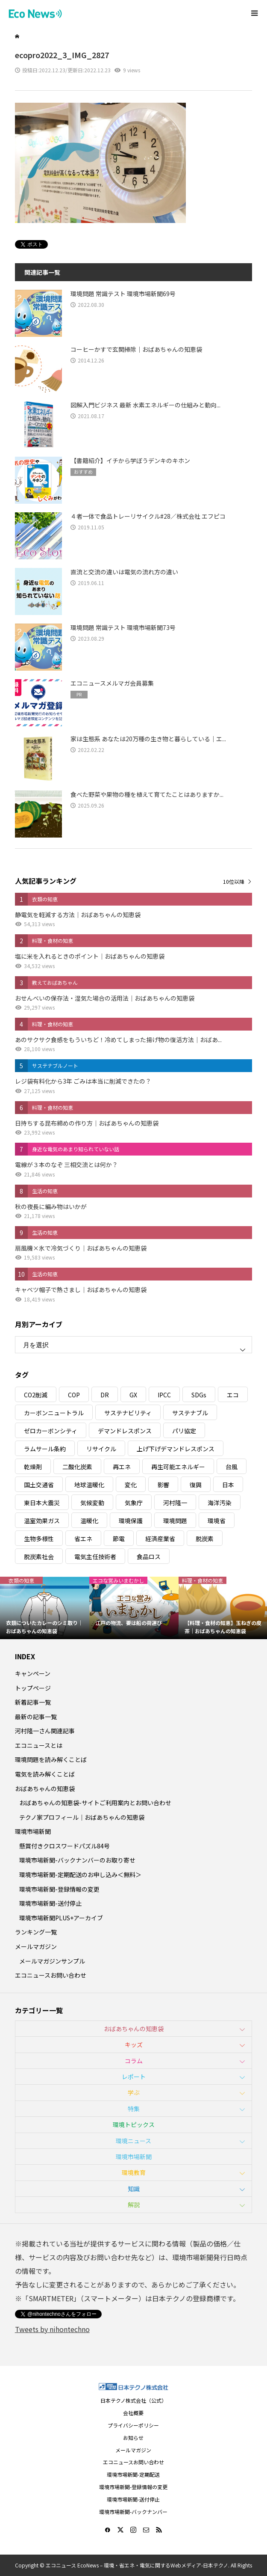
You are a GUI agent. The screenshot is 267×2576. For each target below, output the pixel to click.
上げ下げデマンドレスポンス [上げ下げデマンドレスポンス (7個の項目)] (175, 1448)
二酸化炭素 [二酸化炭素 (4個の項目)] (77, 1466)
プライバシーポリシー (133, 2425)
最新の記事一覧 (36, 1716)
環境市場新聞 (33, 1831)
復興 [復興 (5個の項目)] (196, 1484)
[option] (44, 1608)
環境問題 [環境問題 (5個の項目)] (175, 1520)
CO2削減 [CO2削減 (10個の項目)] (35, 1395)
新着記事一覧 (33, 1702)
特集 (134, 2108)
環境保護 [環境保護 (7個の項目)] (131, 1520)
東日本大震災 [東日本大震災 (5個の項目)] (42, 1502)
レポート (134, 2076)
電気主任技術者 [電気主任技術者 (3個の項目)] (95, 1556)
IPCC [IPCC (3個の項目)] (164, 1395)
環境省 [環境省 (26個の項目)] (217, 1520)
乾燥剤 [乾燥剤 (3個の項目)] (33, 1466)
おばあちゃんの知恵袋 (45, 1788)
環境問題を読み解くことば (51, 1759)
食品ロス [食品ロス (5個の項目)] (149, 1556)
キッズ (134, 2044)
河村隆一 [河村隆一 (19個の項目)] (175, 1502)
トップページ (33, 1688)
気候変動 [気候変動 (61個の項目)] (92, 1502)
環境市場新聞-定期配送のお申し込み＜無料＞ (80, 1874)
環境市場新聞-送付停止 (50, 1903)
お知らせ (133, 2437)
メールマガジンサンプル (52, 1961)
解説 (134, 2204)
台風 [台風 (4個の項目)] (232, 1466)
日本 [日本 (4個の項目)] (228, 1484)
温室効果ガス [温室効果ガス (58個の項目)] (42, 1520)
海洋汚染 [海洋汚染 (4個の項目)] (220, 1502)
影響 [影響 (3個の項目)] (163, 1484)
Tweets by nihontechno (52, 2329)
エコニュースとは (38, 1745)
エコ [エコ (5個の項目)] (233, 1395)
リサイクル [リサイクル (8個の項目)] (101, 1448)
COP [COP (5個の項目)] (74, 1395)
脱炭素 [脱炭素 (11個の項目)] (205, 1538)
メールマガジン (36, 1946)
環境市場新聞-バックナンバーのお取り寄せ (77, 1860)
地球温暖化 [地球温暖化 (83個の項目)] (89, 1484)
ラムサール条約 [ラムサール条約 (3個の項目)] (45, 1448)
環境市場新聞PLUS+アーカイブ (61, 1917)
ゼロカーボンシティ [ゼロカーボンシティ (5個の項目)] (50, 1430)
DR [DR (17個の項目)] (104, 1395)
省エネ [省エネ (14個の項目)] (83, 1538)
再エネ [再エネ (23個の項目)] (122, 1466)
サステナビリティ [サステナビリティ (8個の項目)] (128, 1412)
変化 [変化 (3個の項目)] (131, 1484)
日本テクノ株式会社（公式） (133, 2400)
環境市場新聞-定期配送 (133, 2474)
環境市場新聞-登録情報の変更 (59, 1889)
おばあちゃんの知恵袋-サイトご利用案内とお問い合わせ (95, 1802)
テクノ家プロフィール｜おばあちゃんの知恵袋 (81, 1817)
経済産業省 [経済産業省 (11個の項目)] (160, 1538)
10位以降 (233, 881)
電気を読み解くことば (45, 1774)
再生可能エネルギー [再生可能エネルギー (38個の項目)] (178, 1466)
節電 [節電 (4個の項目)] (119, 1538)
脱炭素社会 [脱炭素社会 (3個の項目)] (39, 1556)
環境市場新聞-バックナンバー (133, 2511)
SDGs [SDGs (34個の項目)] (198, 1395)
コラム (134, 2060)
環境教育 (134, 2172)
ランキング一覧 (36, 1932)
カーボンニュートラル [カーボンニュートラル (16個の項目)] (54, 1412)
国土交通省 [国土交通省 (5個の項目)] (39, 1484)
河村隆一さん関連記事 (45, 1730)
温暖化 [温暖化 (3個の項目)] (89, 1520)
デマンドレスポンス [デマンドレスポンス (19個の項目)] (125, 1430)
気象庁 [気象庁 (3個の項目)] (134, 1502)
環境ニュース (133, 2140)
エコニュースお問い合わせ (50, 1975)
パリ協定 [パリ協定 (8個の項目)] (184, 1430)
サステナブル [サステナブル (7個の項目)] (190, 1412)
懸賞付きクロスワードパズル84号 (64, 1846)
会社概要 (133, 2412)
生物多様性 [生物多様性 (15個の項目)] (39, 1538)
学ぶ (134, 2092)
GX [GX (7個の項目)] (133, 1395)
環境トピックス (134, 2124)
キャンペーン (32, 1673)
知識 (134, 2188)
